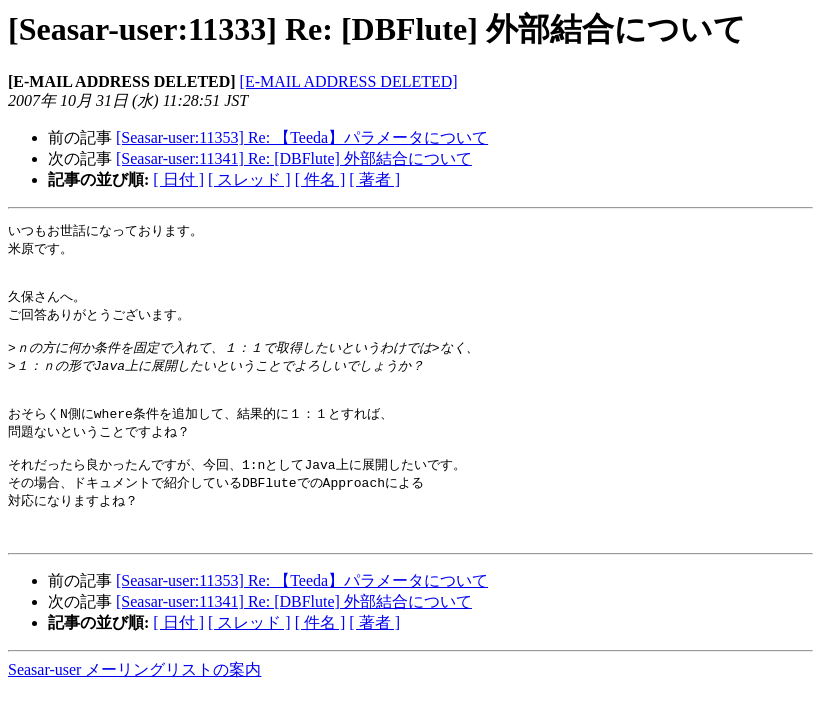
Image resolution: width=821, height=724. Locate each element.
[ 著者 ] (374, 179)
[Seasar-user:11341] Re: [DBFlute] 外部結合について (294, 158)
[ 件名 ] (320, 179)
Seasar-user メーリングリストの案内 (134, 704)
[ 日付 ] (178, 179)
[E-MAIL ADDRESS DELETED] (349, 81)
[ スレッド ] (249, 179)
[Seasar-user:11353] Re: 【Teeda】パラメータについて (302, 137)
